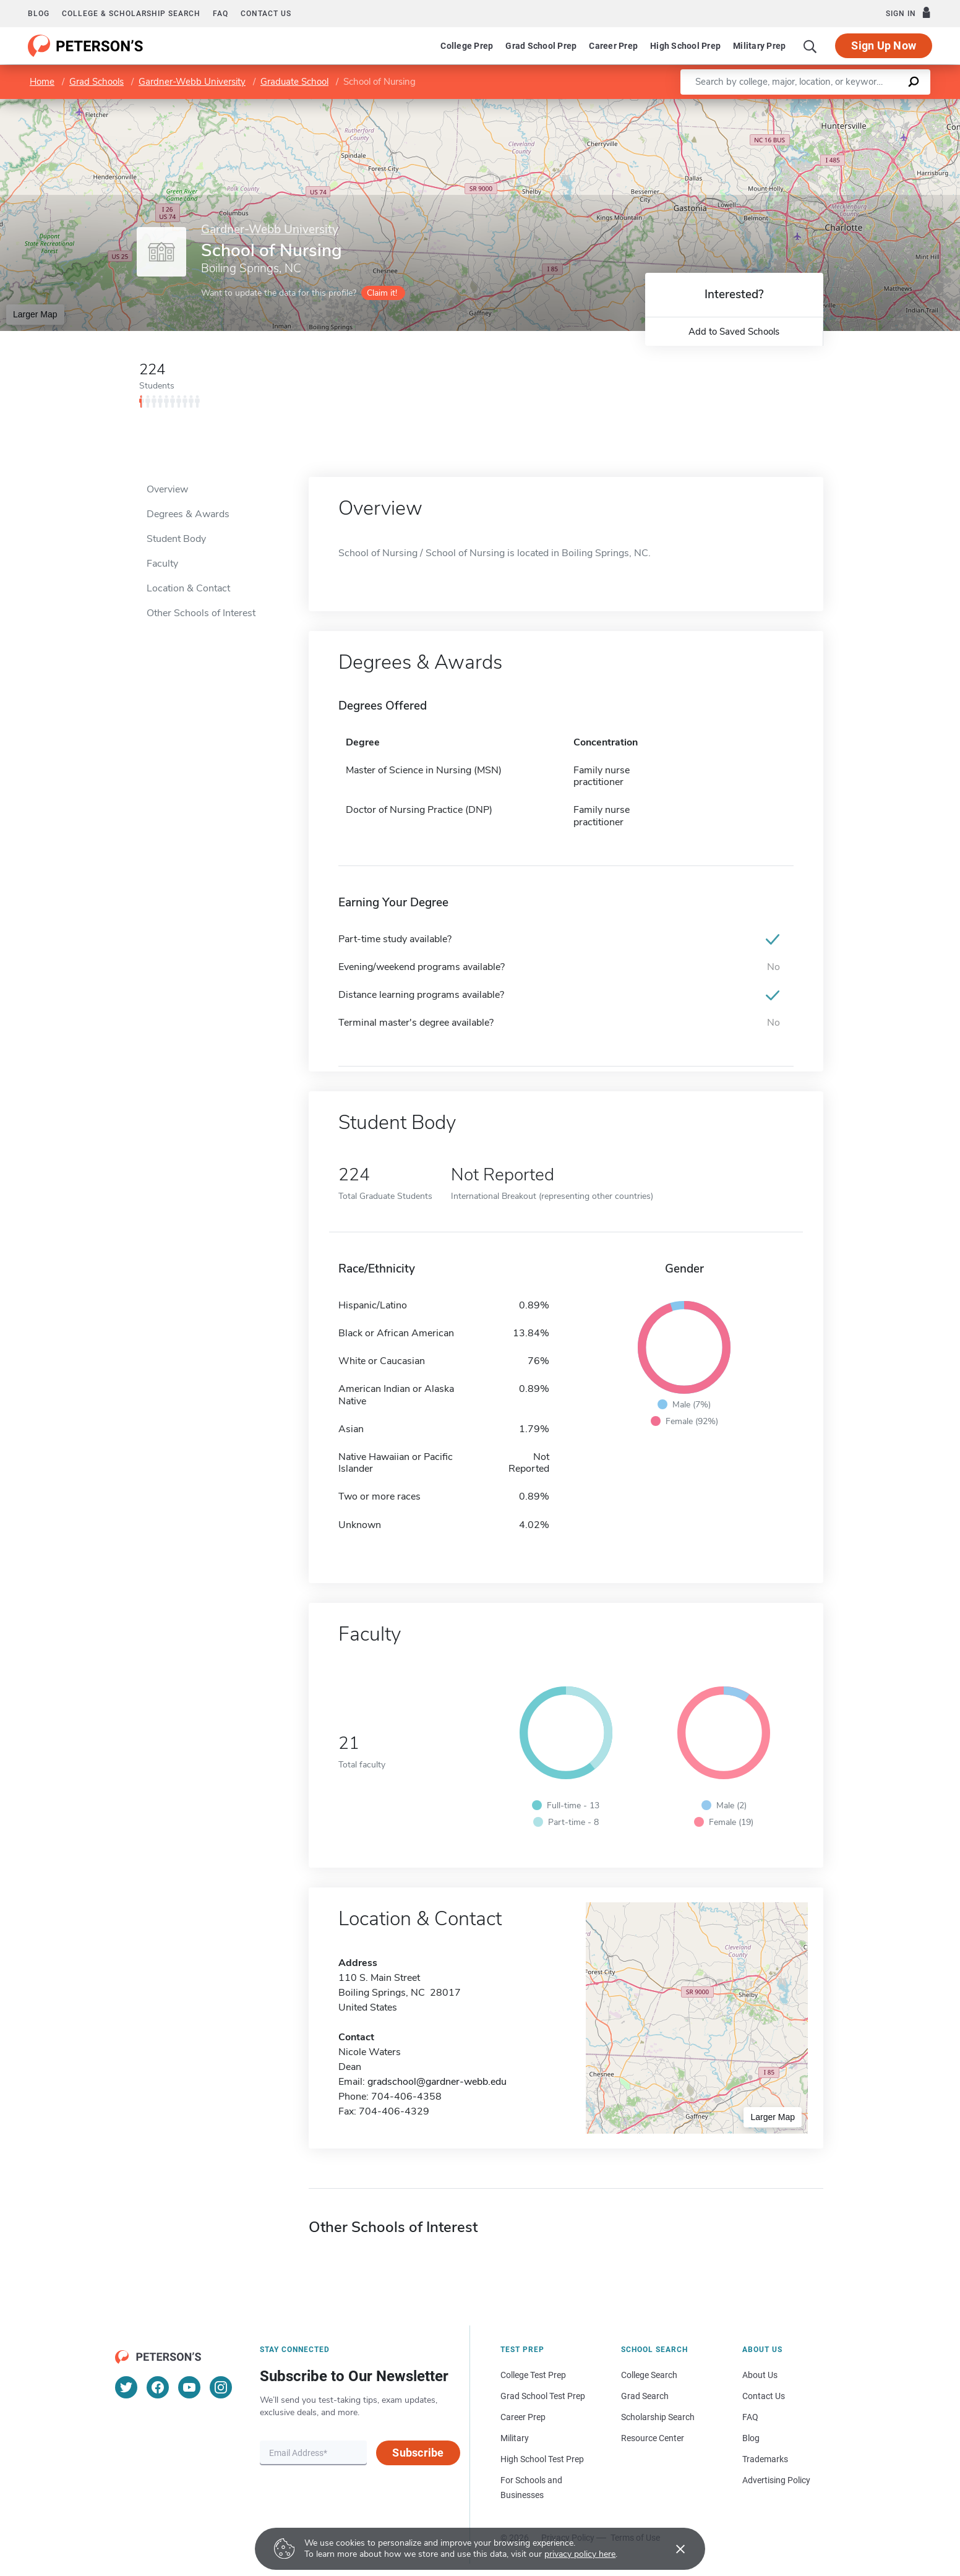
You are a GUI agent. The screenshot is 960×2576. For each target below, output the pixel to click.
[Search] (810, 45)
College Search (649, 2375)
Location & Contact (188, 588)
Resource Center (652, 2438)
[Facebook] (158, 2387)
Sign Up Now (883, 45)
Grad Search (645, 2396)
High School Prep (685, 46)
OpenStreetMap (876, 105)
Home (42, 81)
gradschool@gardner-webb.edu (437, 2082)
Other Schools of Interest (201, 613)
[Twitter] (126, 2387)
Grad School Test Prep (542, 2396)
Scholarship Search (658, 2417)
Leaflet (810, 105)
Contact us (266, 13)
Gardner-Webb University (192, 81)
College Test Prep (533, 2375)
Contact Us (763, 2396)
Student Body (176, 539)
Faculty (162, 563)
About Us (760, 2375)
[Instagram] (221, 2387)
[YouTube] (189, 2387)
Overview (167, 489)
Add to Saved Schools (733, 331)
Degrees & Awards (188, 514)
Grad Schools (96, 81)
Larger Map (35, 314)
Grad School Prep (540, 46)
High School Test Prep (542, 2459)
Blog (38, 13)
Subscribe (418, 2452)
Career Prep (613, 46)
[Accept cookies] (672, 2549)
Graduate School (294, 81)
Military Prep (759, 46)
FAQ (220, 13)
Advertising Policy (776, 2480)
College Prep (466, 46)
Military (514, 2438)
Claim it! (382, 293)
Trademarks (765, 2459)
